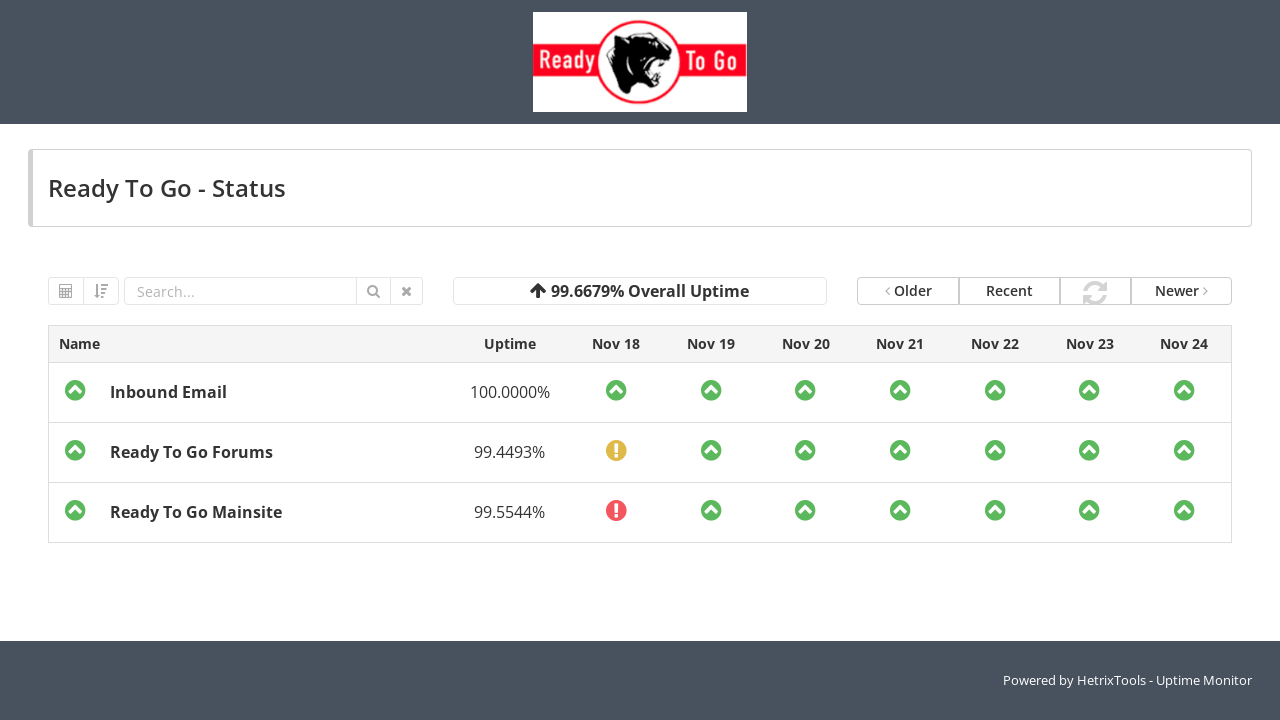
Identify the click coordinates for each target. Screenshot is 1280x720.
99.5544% (509, 512)
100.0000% (510, 392)
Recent (1009, 290)
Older (908, 290)
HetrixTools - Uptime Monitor (1164, 680)
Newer (1181, 290)
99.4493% (509, 452)
